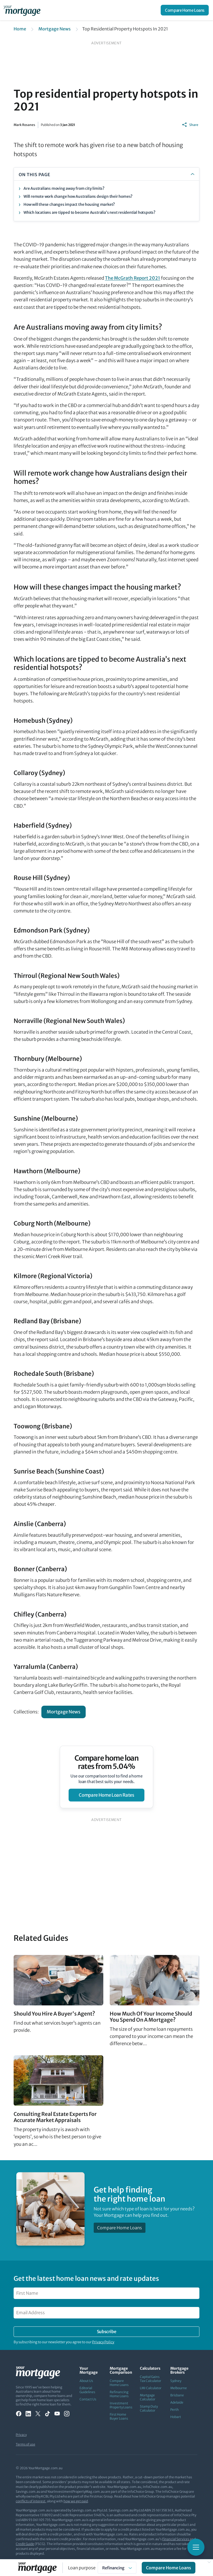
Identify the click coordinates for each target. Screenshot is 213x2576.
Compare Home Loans (184, 10)
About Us (86, 2381)
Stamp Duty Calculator (149, 2408)
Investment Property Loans (121, 2405)
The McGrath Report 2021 (132, 278)
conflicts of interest (30, 2501)
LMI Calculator (150, 2388)
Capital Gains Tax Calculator (150, 2379)
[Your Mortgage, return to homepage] (23, 10)
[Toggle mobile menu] (195, 2547)
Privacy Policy (103, 2342)
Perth (174, 2410)
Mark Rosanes (24, 125)
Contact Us (88, 2399)
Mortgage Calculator (147, 2397)
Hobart (175, 2417)
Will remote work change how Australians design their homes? (77, 196)
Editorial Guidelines (87, 2390)
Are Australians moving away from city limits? (63, 188)
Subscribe (106, 2331)
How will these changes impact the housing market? (69, 204)
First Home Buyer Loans (119, 2416)
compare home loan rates (106, 1795)
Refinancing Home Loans (119, 2394)
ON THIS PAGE (34, 174)
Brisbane (177, 2395)
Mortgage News (54, 28)
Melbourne (178, 2388)
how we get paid (76, 2501)
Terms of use (25, 2444)
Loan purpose (82, 2567)
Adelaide (176, 2402)
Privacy (21, 2435)
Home (20, 28)
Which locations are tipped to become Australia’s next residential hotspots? (89, 212)
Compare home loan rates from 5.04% (106, 1762)
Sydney (175, 2381)
